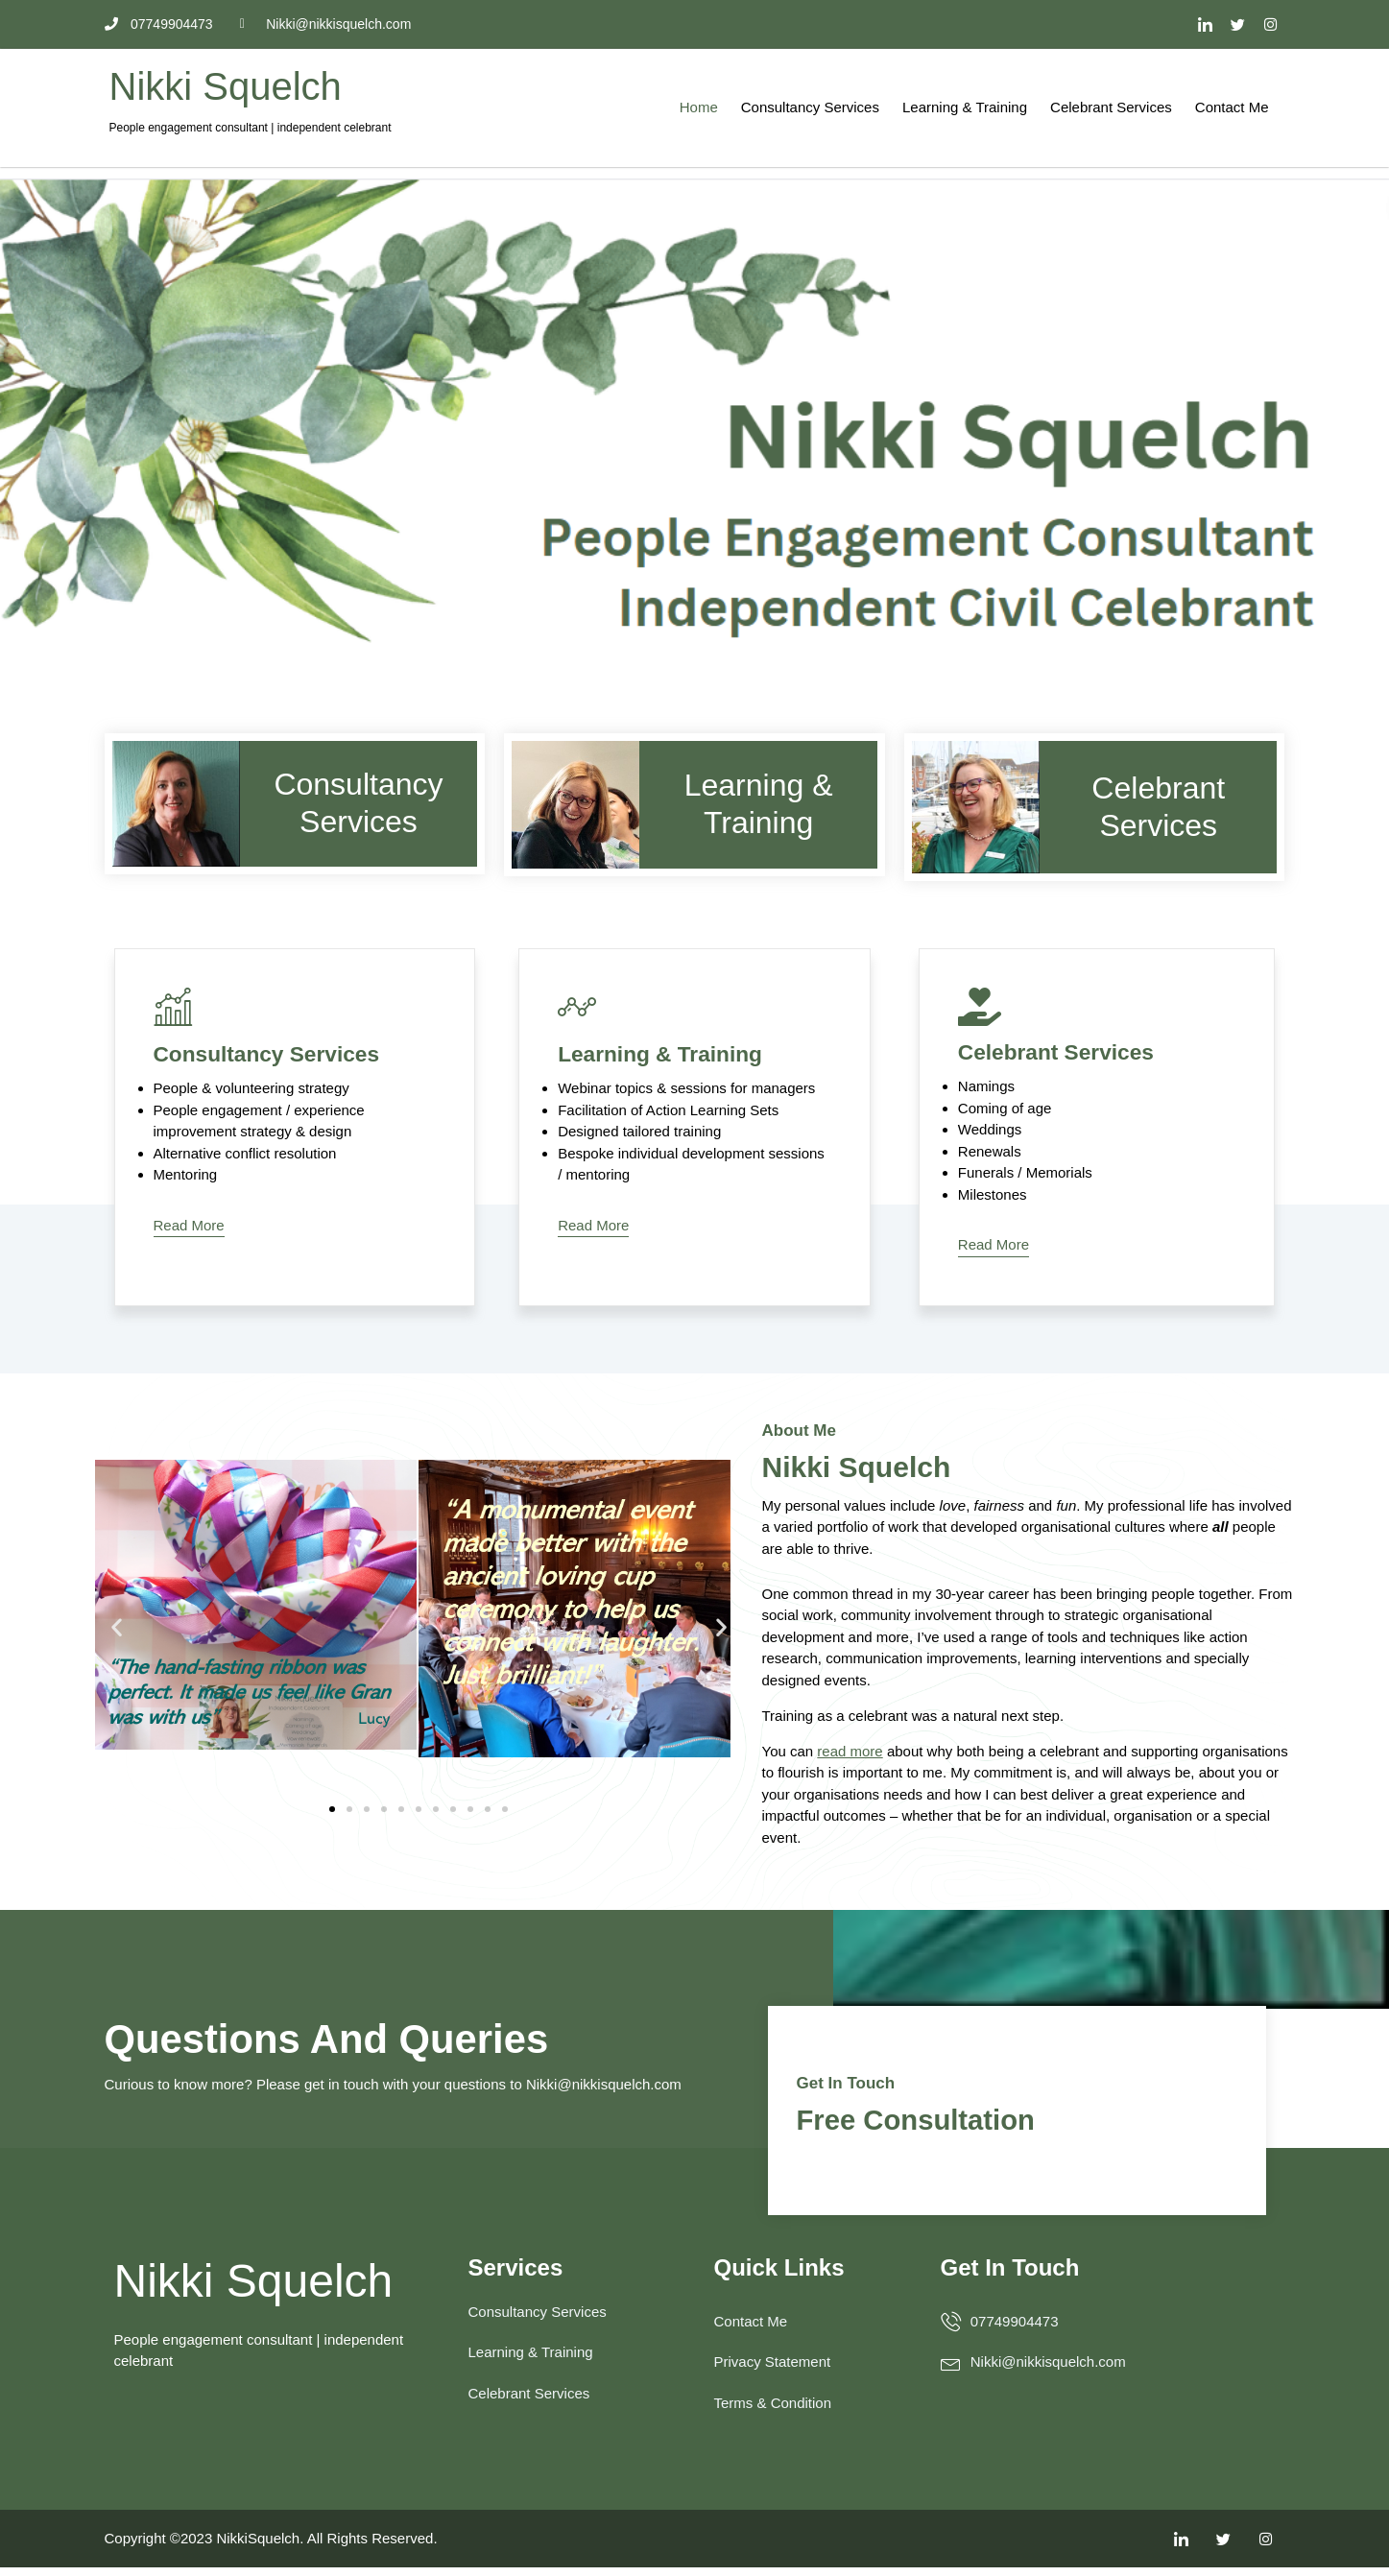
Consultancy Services (810, 107)
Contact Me (1232, 107)
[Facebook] (1271, 24)
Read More (189, 1226)
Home (699, 107)
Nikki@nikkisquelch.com (604, 2094)
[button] (117, 1629)
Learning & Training (964, 107)
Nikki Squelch (225, 86)
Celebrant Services (1111, 107)
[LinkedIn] (1204, 24)
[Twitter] (1237, 24)
